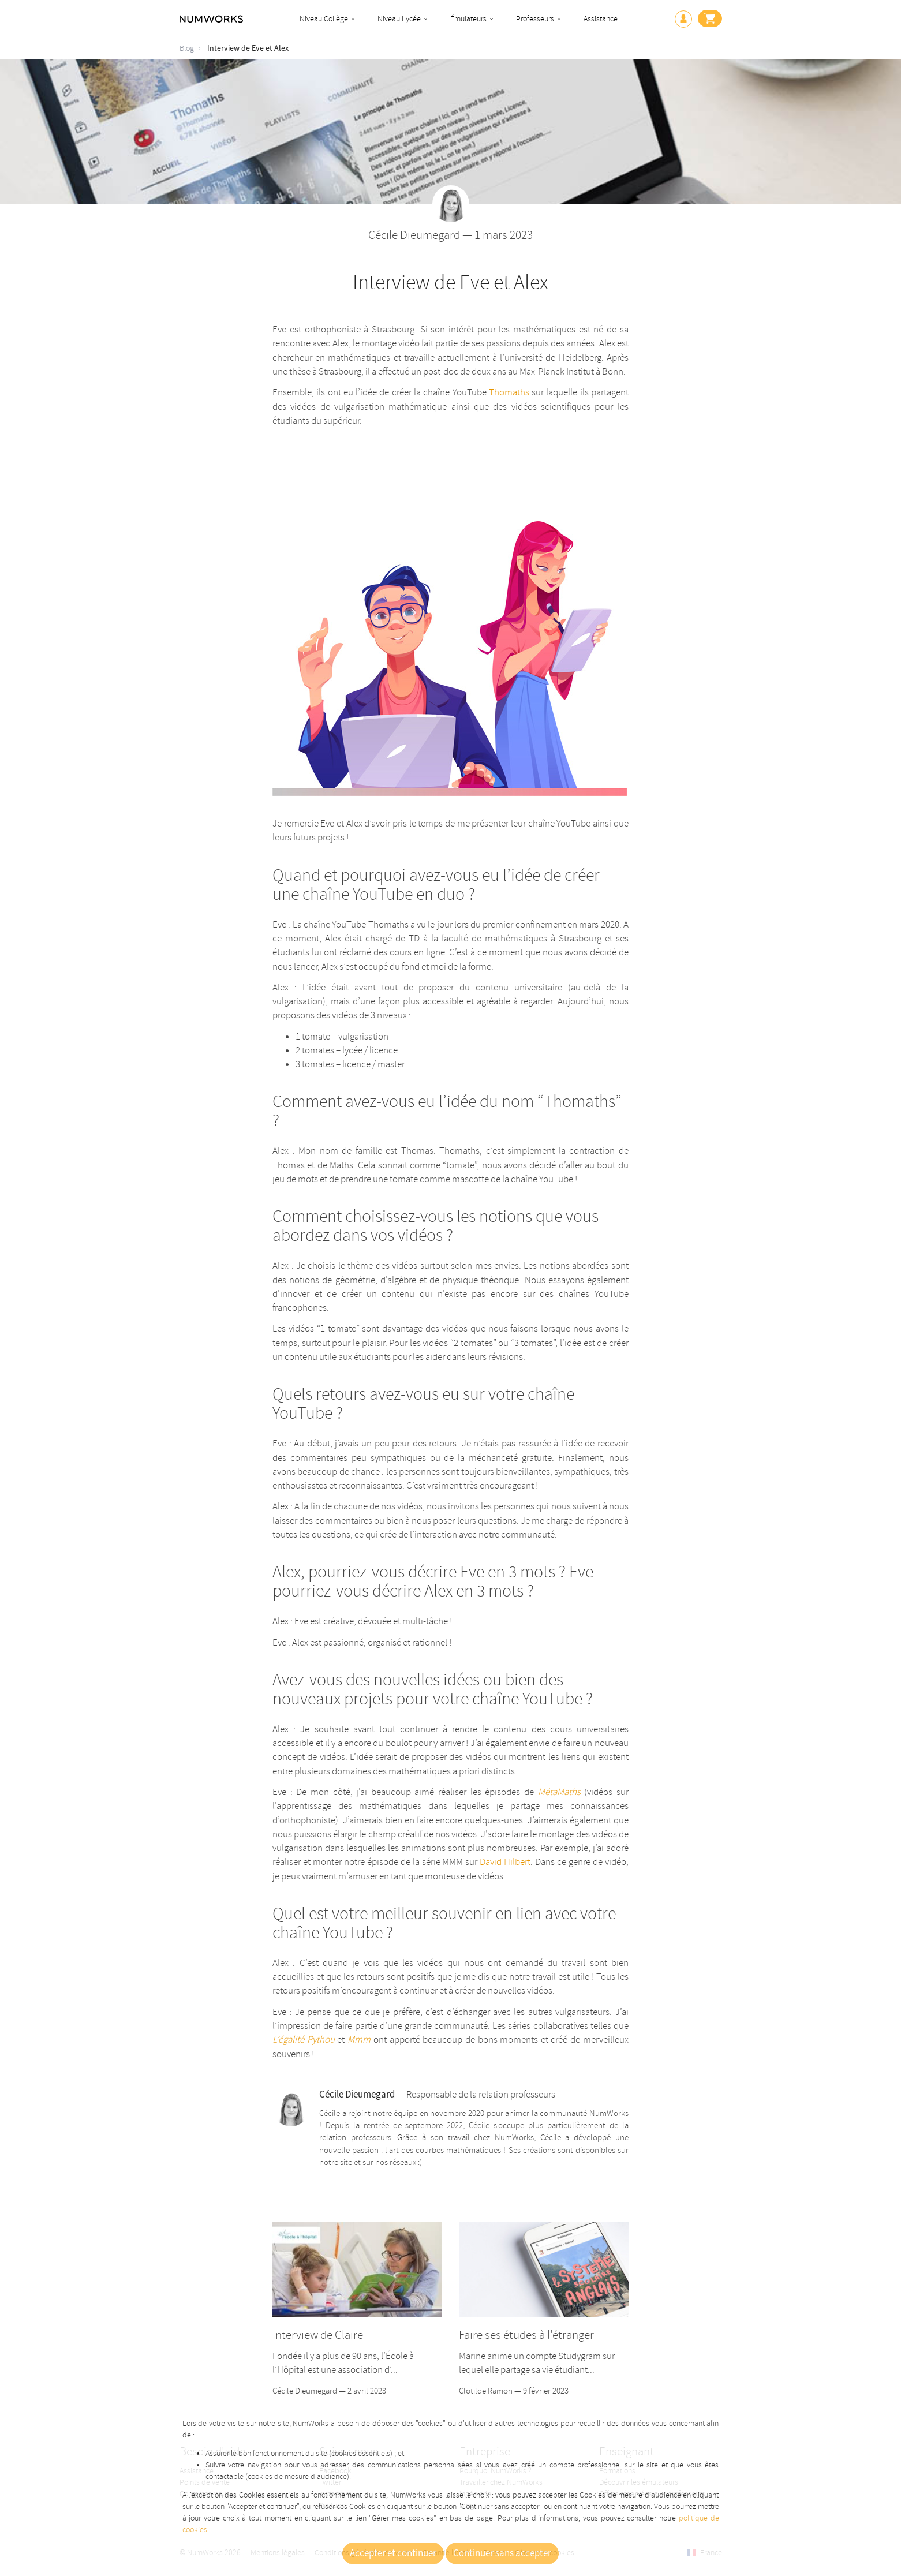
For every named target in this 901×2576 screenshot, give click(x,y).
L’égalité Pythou (303, 2039)
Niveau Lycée (399, 19)
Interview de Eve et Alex (248, 48)
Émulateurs (468, 19)
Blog (187, 48)
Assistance (601, 19)
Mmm (359, 2039)
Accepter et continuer (393, 2553)
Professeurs (535, 19)
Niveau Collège (324, 19)
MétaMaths (559, 1792)
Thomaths (509, 392)
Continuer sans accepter (502, 2553)
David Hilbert (505, 1862)
